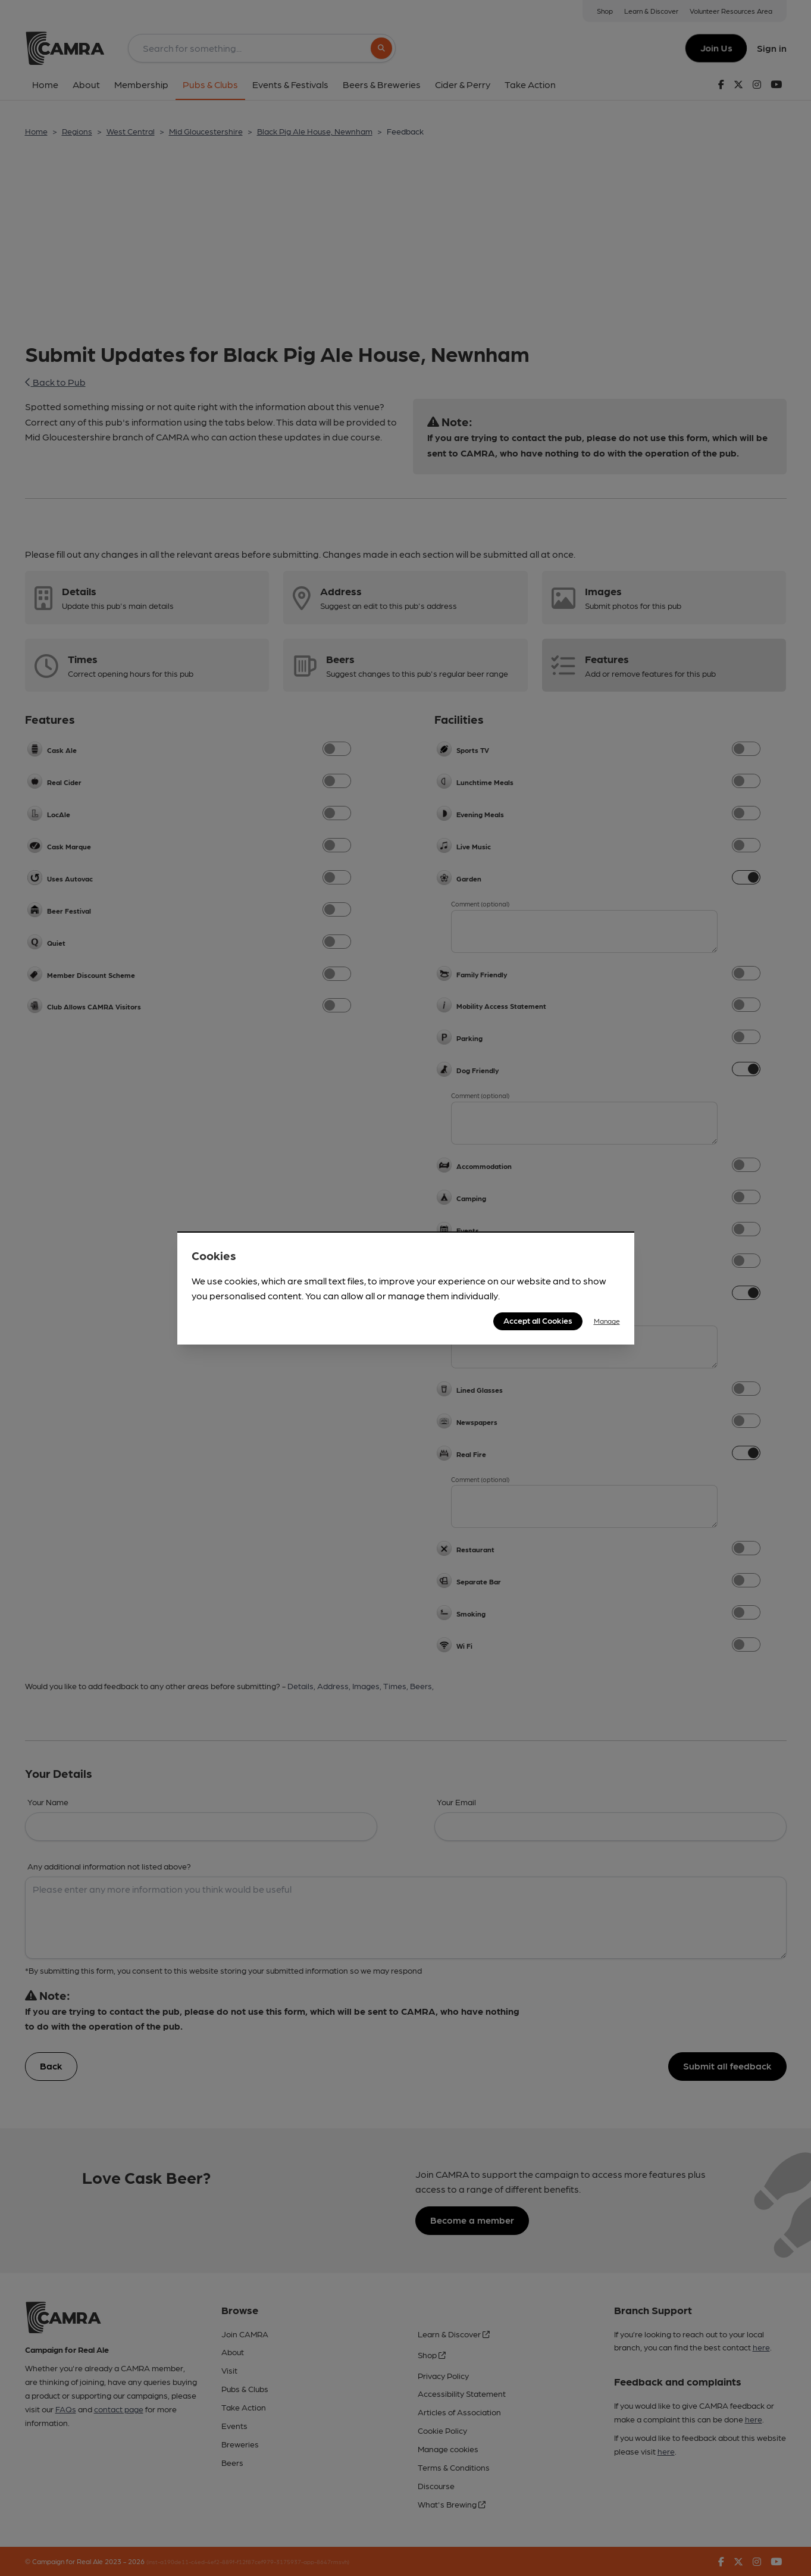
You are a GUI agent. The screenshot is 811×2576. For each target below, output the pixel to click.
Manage (607, 1321)
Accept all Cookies (537, 1320)
